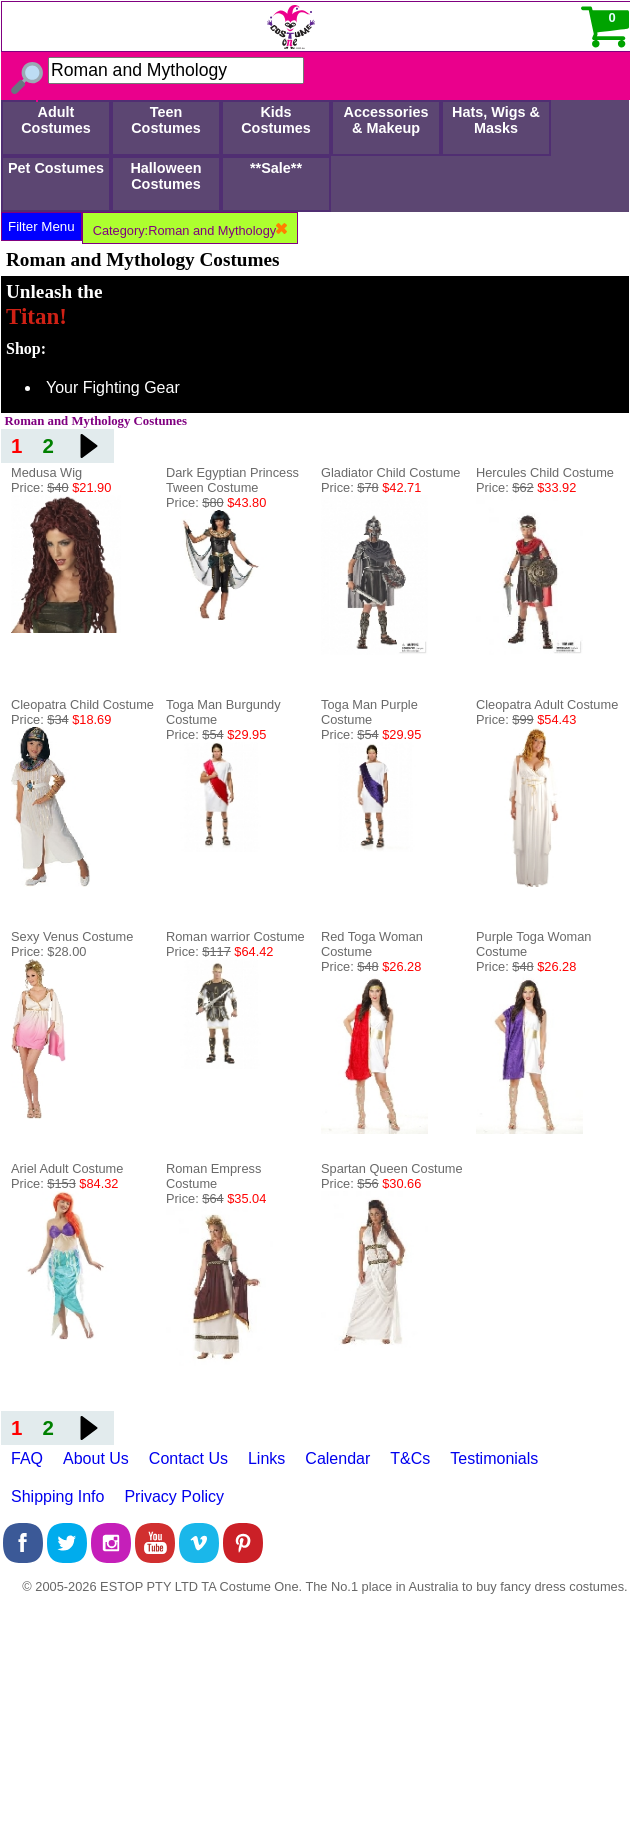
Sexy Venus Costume (72, 936)
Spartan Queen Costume (392, 1168)
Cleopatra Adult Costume (547, 704)
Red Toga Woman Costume (372, 944)
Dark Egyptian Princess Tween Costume (232, 480)
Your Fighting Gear (113, 387)
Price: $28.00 (48, 951)
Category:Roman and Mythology (190, 230)
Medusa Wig (46, 472)
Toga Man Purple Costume (369, 712)
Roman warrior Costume (235, 936)
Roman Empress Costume (213, 1176)
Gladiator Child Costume (390, 472)
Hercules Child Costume (545, 472)
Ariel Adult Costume (67, 1168)
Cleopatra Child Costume (82, 704)
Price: (61, 487)
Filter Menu (41, 226)
